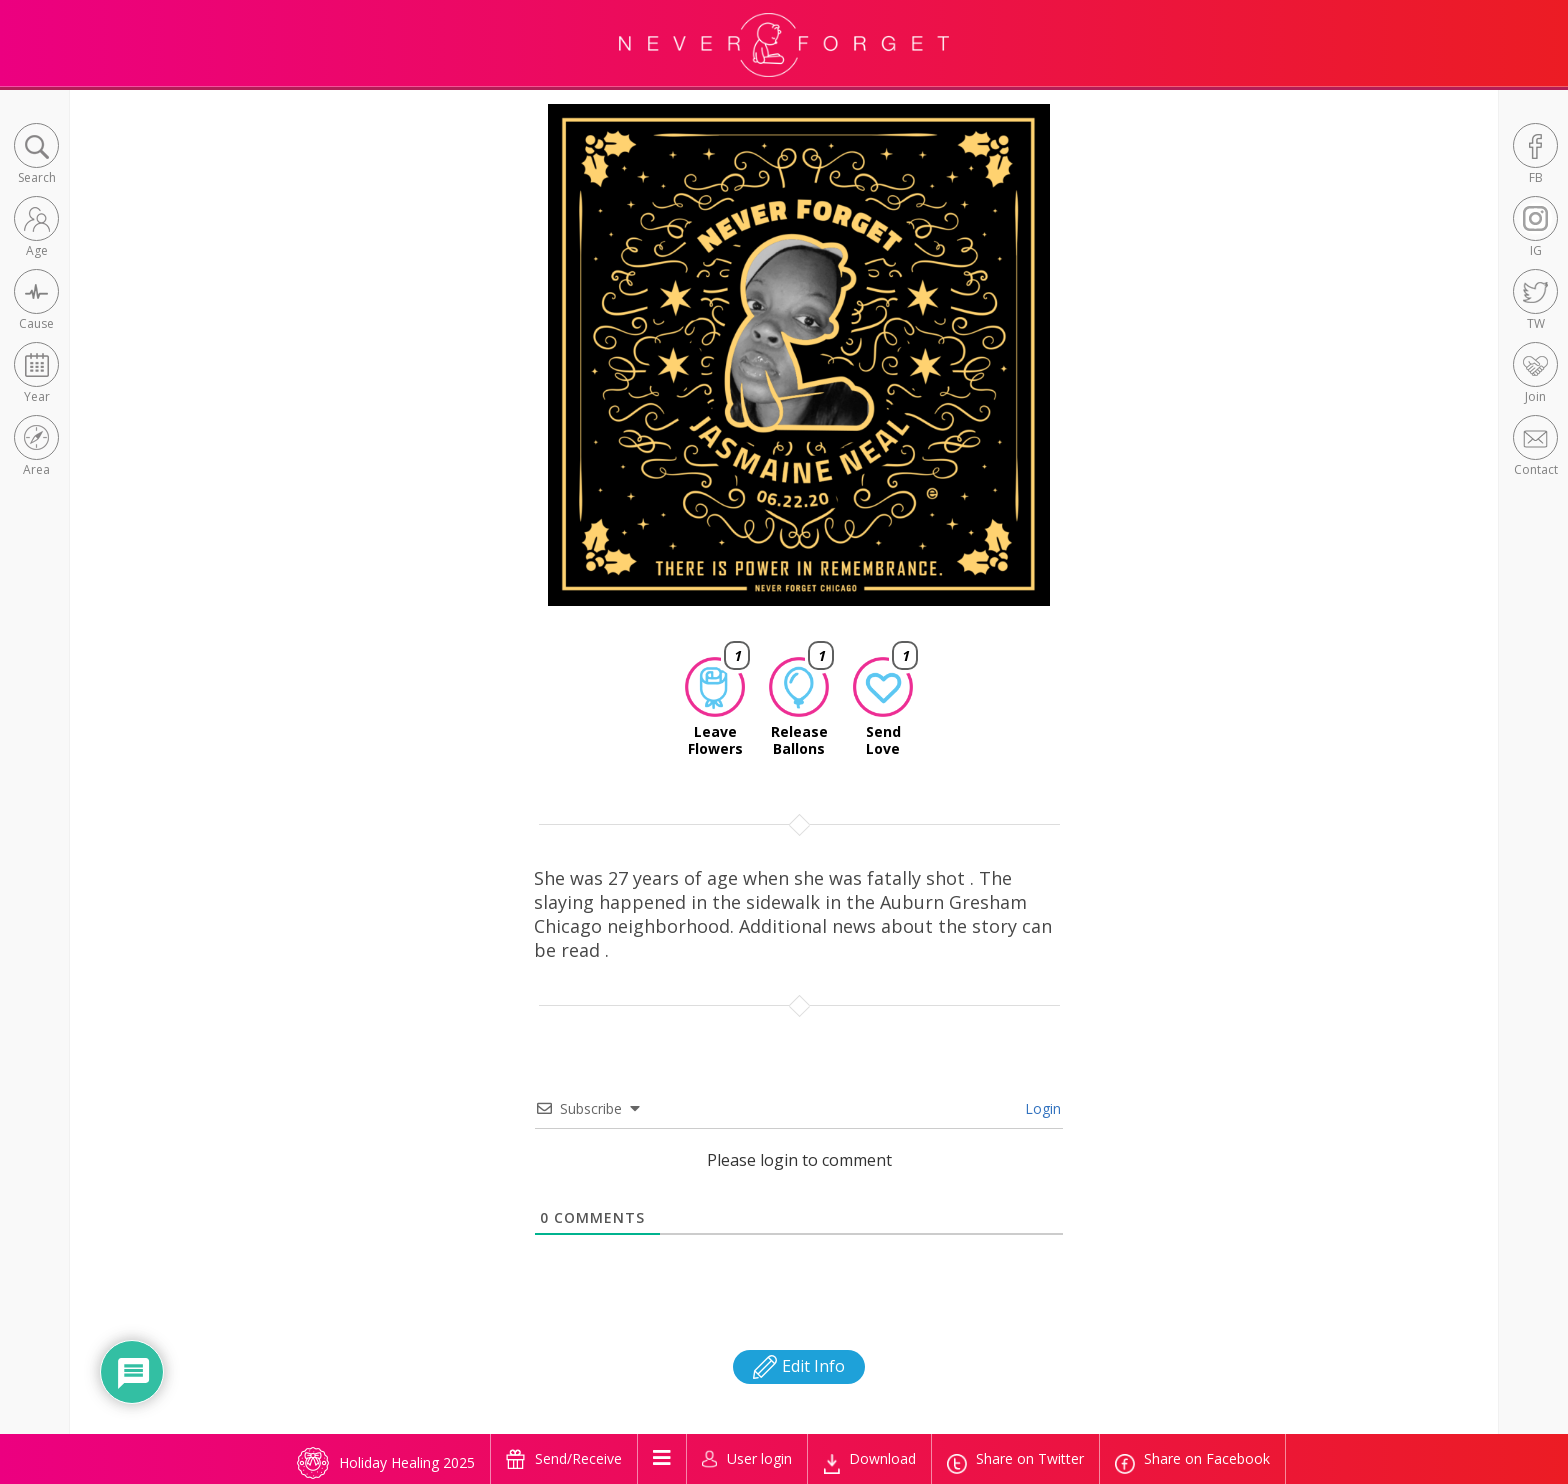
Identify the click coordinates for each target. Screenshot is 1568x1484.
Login (1041, 1108)
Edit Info (799, 1366)
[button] (36, 155)
